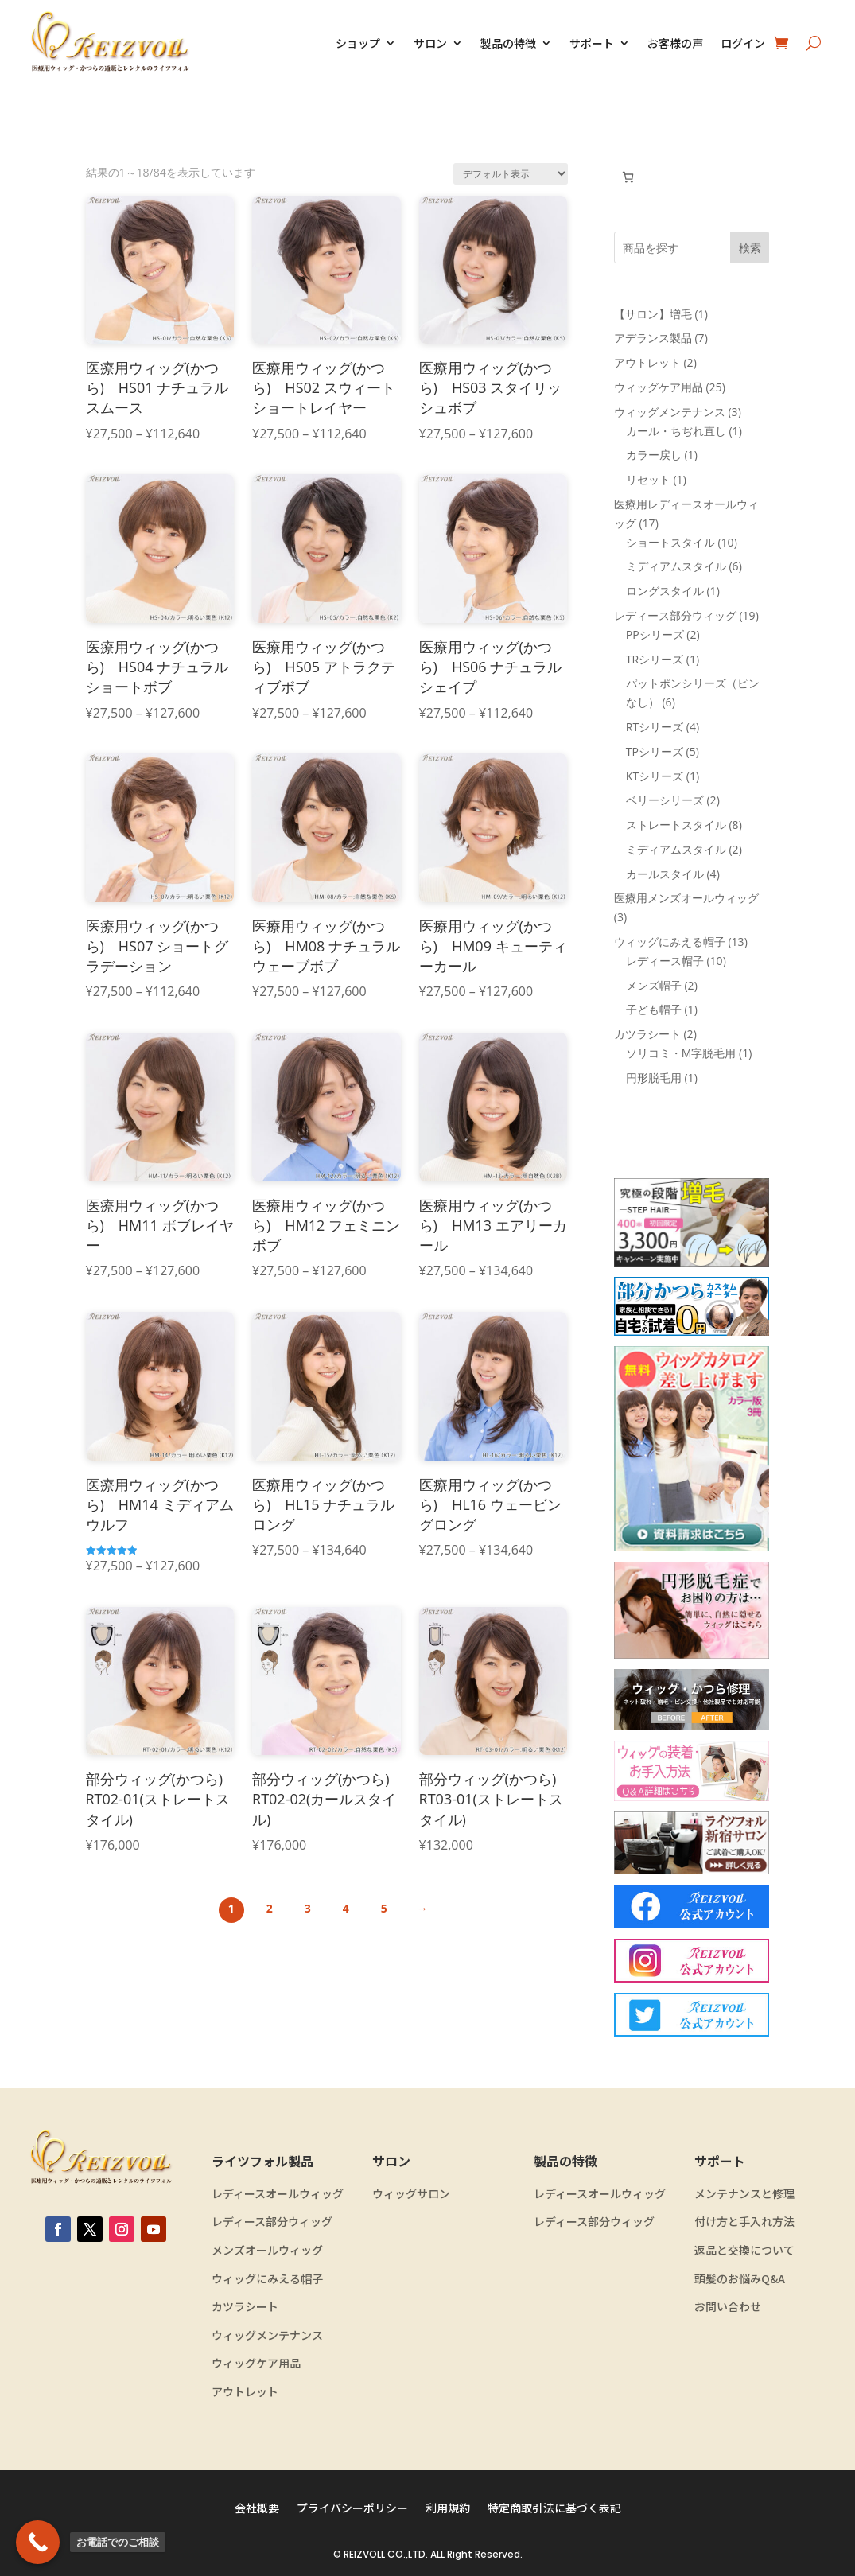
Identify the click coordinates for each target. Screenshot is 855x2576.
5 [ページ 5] (384, 1908)
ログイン (743, 43)
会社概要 (257, 2509)
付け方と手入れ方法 (744, 2221)
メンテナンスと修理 (744, 2193)
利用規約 (448, 2509)
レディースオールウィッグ (278, 2193)
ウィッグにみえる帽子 (267, 2278)
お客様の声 (675, 43)
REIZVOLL (364, 2554)
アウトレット (245, 2391)
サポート (591, 43)
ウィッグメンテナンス (267, 2335)
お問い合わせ (727, 2306)
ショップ (358, 43)
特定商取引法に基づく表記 (554, 2509)
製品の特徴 (508, 43)
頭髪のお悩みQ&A (739, 2278)
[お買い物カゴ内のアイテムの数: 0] (628, 177)
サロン (430, 43)
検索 (750, 247)
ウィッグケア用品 (256, 2363)
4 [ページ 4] (346, 1908)
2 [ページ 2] (269, 1908)
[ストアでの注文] (510, 174)
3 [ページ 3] (308, 1908)
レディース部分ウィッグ (272, 2221)
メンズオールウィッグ (267, 2250)
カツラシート (245, 2306)
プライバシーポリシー (352, 2509)
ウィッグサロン (411, 2193)
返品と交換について (744, 2250)
